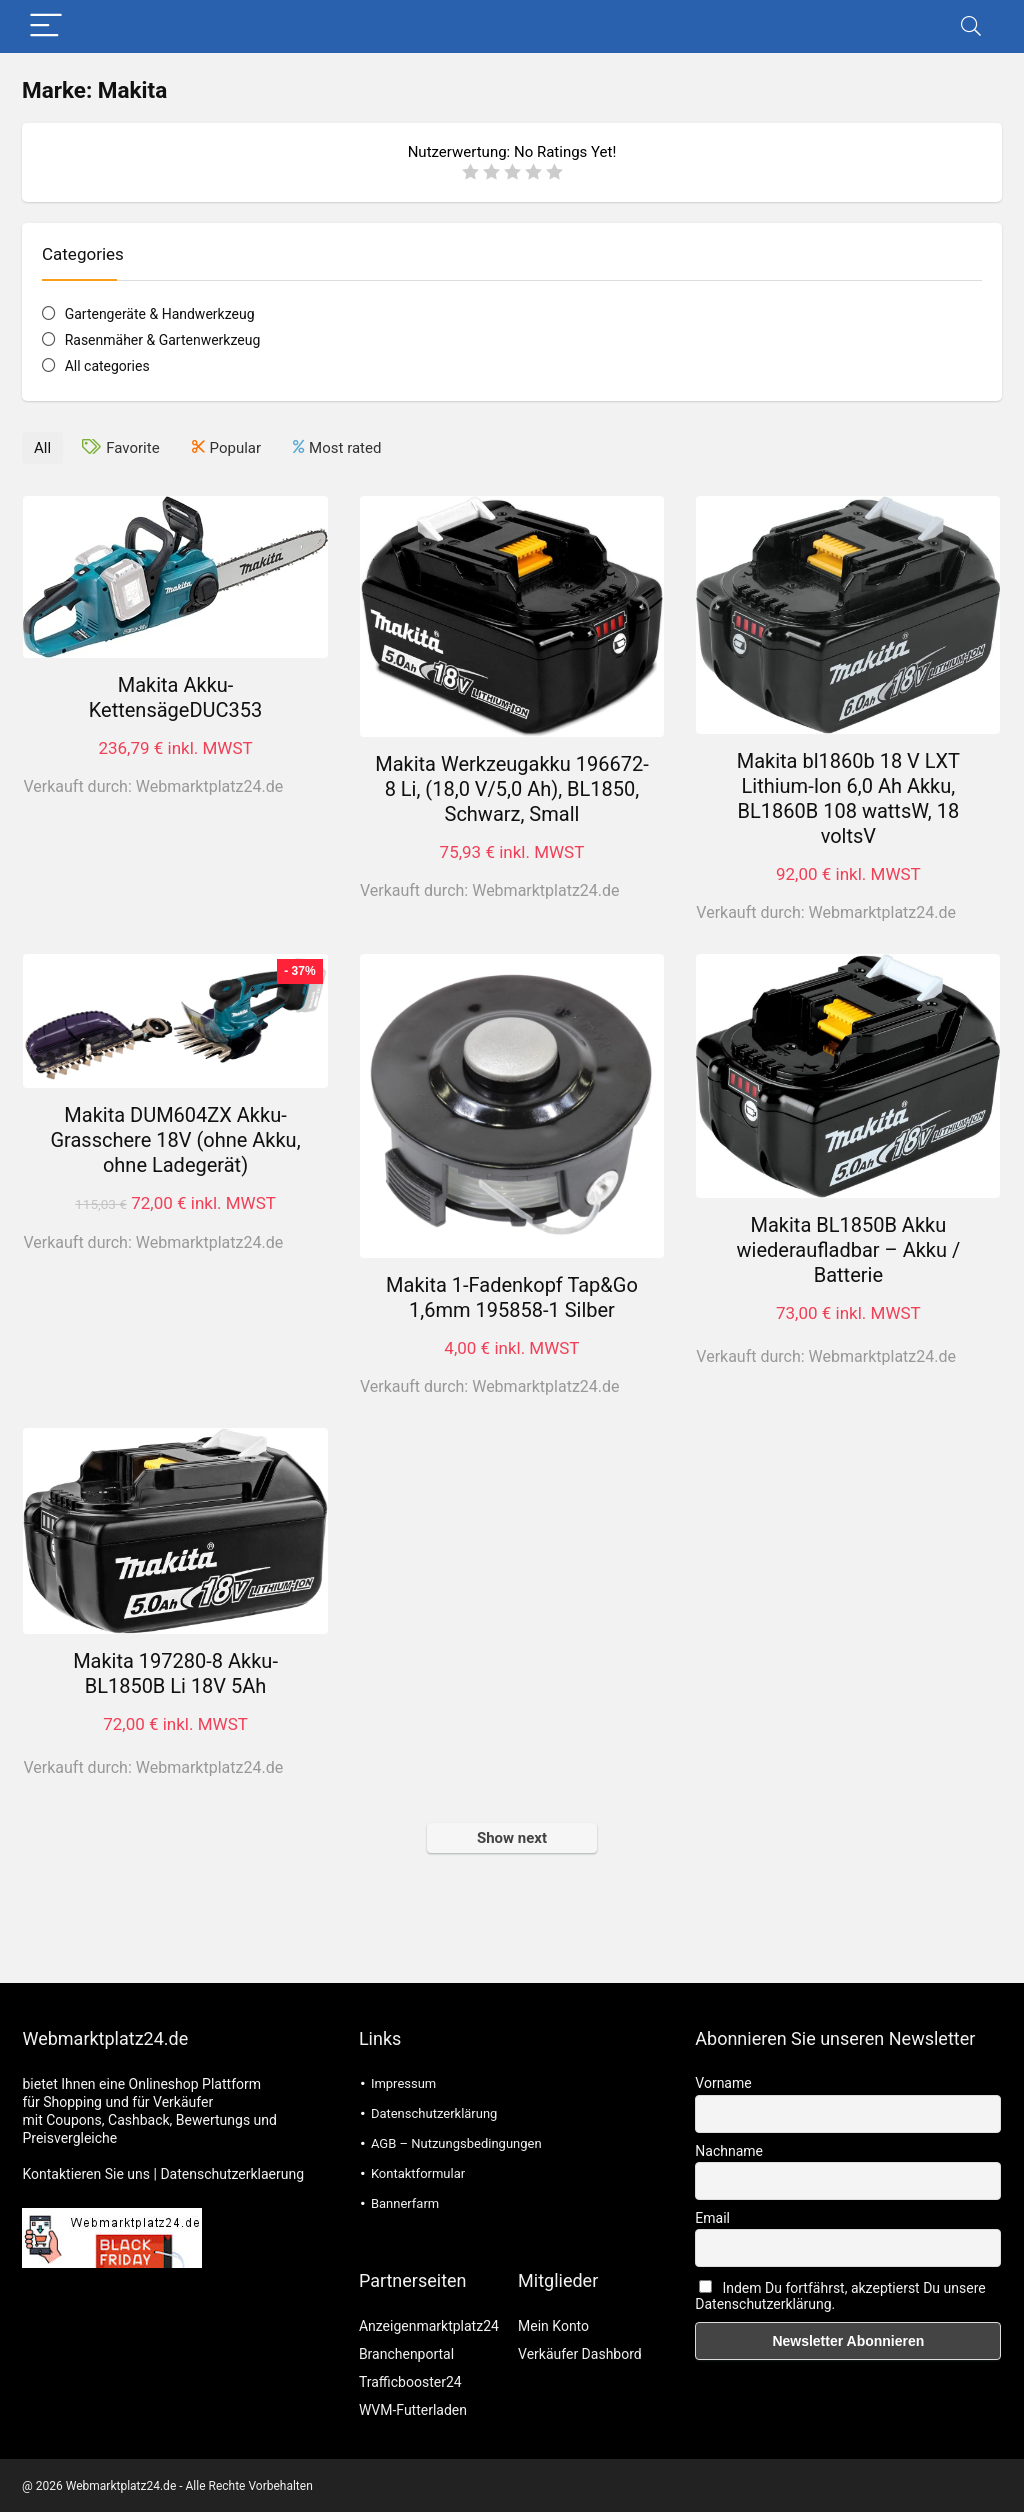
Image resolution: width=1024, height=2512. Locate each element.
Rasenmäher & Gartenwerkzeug (163, 340)
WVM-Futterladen (413, 2409)
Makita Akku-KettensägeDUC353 (176, 696)
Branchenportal (406, 2353)
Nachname (729, 2150)
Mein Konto (553, 2325)
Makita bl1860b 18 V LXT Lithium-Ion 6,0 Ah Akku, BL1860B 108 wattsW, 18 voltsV (848, 797)
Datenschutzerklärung (434, 2112)
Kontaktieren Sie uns (86, 2173)
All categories (107, 366)
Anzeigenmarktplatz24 (429, 2325)
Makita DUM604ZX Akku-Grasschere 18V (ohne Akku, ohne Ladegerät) (175, 1139)
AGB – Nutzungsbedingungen (456, 2142)
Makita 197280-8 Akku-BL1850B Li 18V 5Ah (175, 1672)
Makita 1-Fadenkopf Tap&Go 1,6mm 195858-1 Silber (512, 1296)
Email (712, 2217)
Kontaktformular (418, 2172)
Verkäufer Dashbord (580, 2353)
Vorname (723, 2082)
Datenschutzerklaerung (232, 2173)
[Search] (971, 26)
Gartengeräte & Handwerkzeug (160, 314)
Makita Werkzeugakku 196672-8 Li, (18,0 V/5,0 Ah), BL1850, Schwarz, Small (511, 788)
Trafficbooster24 (410, 2381)
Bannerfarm (405, 2202)
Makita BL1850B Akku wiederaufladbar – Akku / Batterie (849, 1249)
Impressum (403, 2082)
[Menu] (46, 26)
